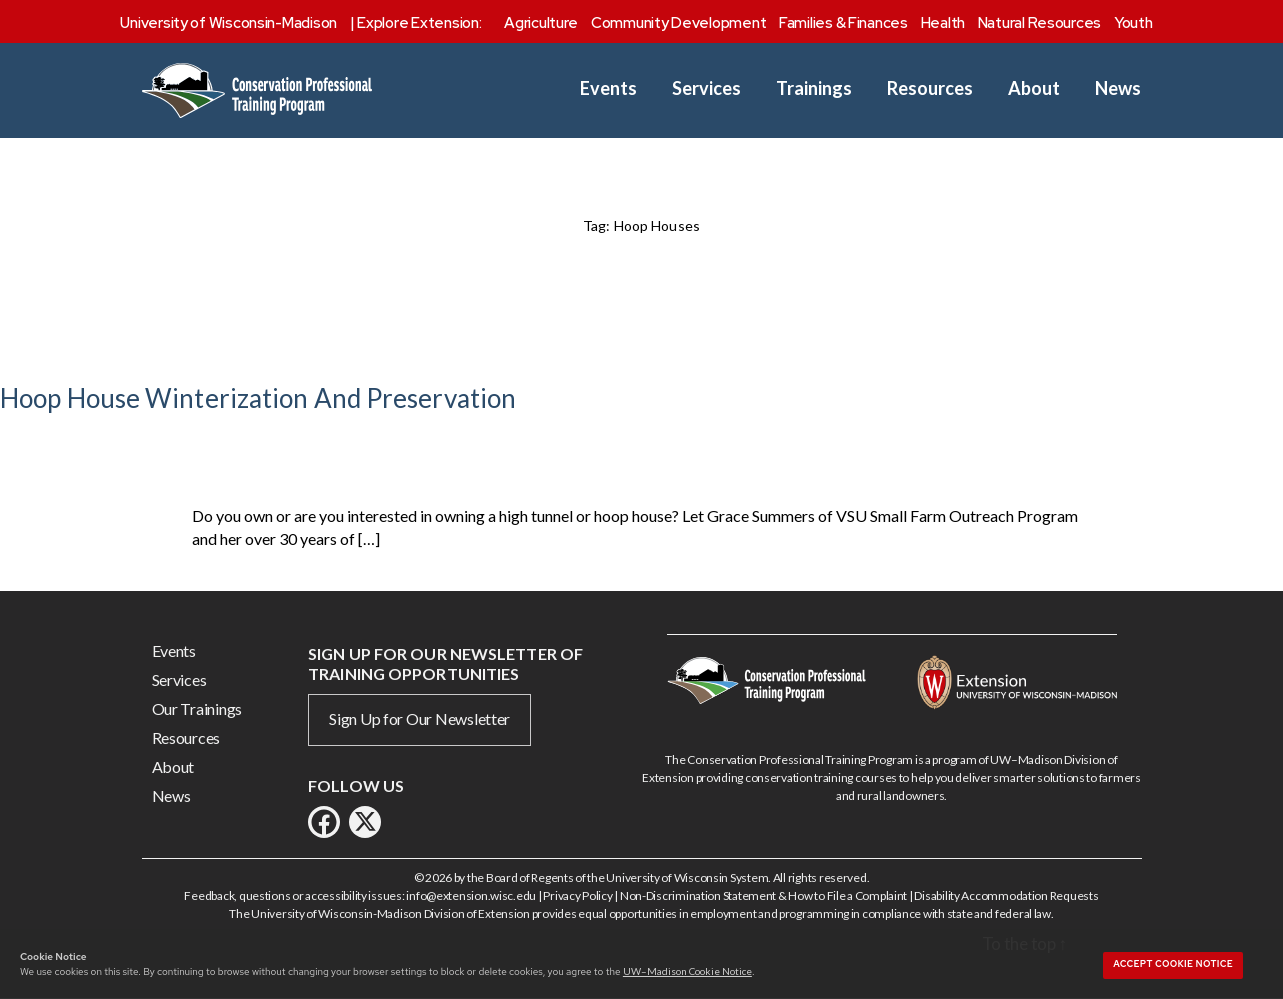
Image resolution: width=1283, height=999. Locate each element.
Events (608, 88)
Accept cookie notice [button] (1173, 964)
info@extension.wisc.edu (471, 895)
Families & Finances (843, 23)
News (1118, 88)
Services (706, 88)
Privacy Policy (577, 895)
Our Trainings (197, 708)
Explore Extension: (419, 23)
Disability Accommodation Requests (1006, 895)
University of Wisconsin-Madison (228, 23)
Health (943, 23)
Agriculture (541, 23)
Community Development (678, 23)
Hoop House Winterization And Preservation (258, 398)
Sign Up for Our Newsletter (419, 718)
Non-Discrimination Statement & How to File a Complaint (763, 895)
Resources (930, 88)
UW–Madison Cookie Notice (687, 971)
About (1034, 88)
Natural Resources (1039, 23)
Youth (1133, 23)
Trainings (814, 88)
